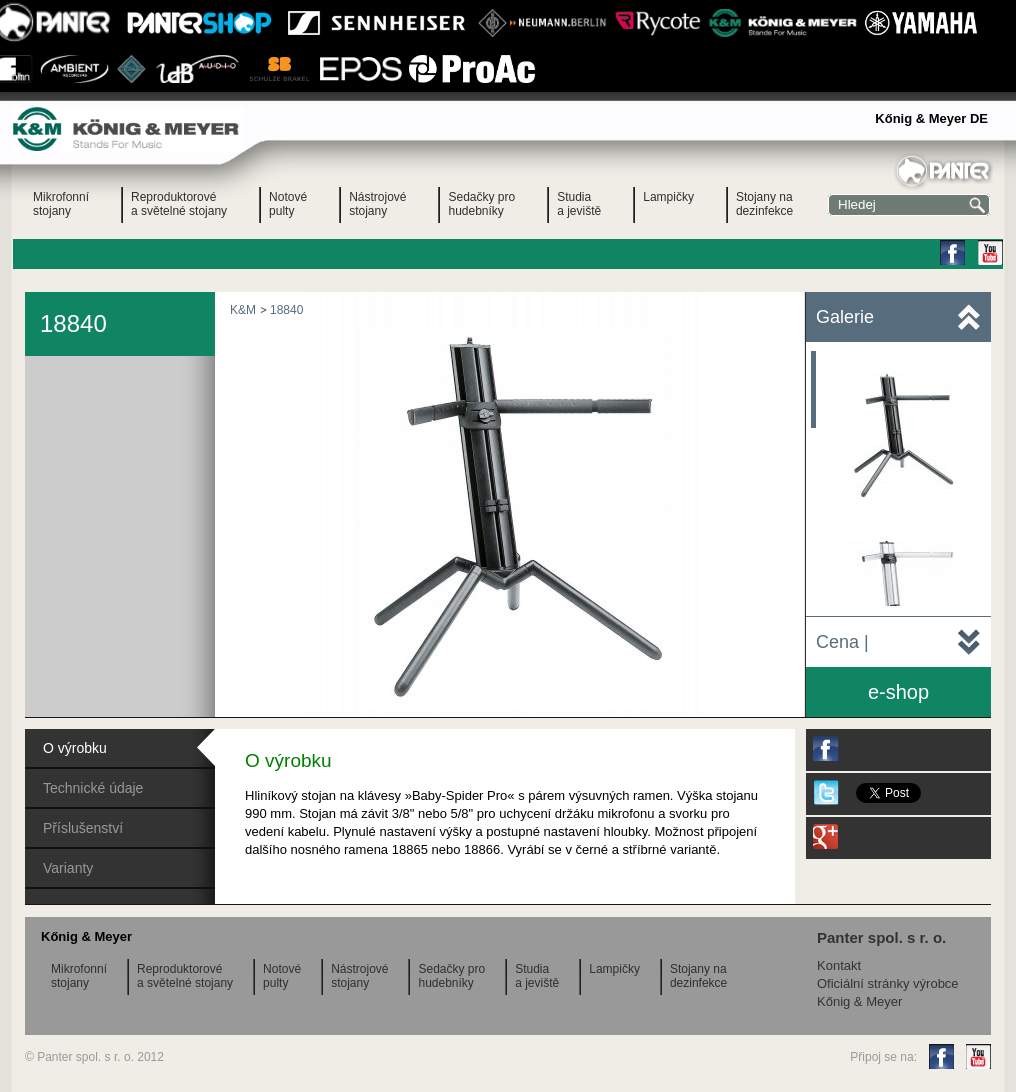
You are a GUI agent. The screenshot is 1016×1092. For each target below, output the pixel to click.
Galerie (845, 317)
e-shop (898, 692)
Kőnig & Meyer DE (931, 118)
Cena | (842, 642)
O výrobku (75, 748)
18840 (286, 310)
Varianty (68, 868)
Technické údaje (93, 788)
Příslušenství (83, 828)
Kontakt (839, 965)
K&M (243, 310)
